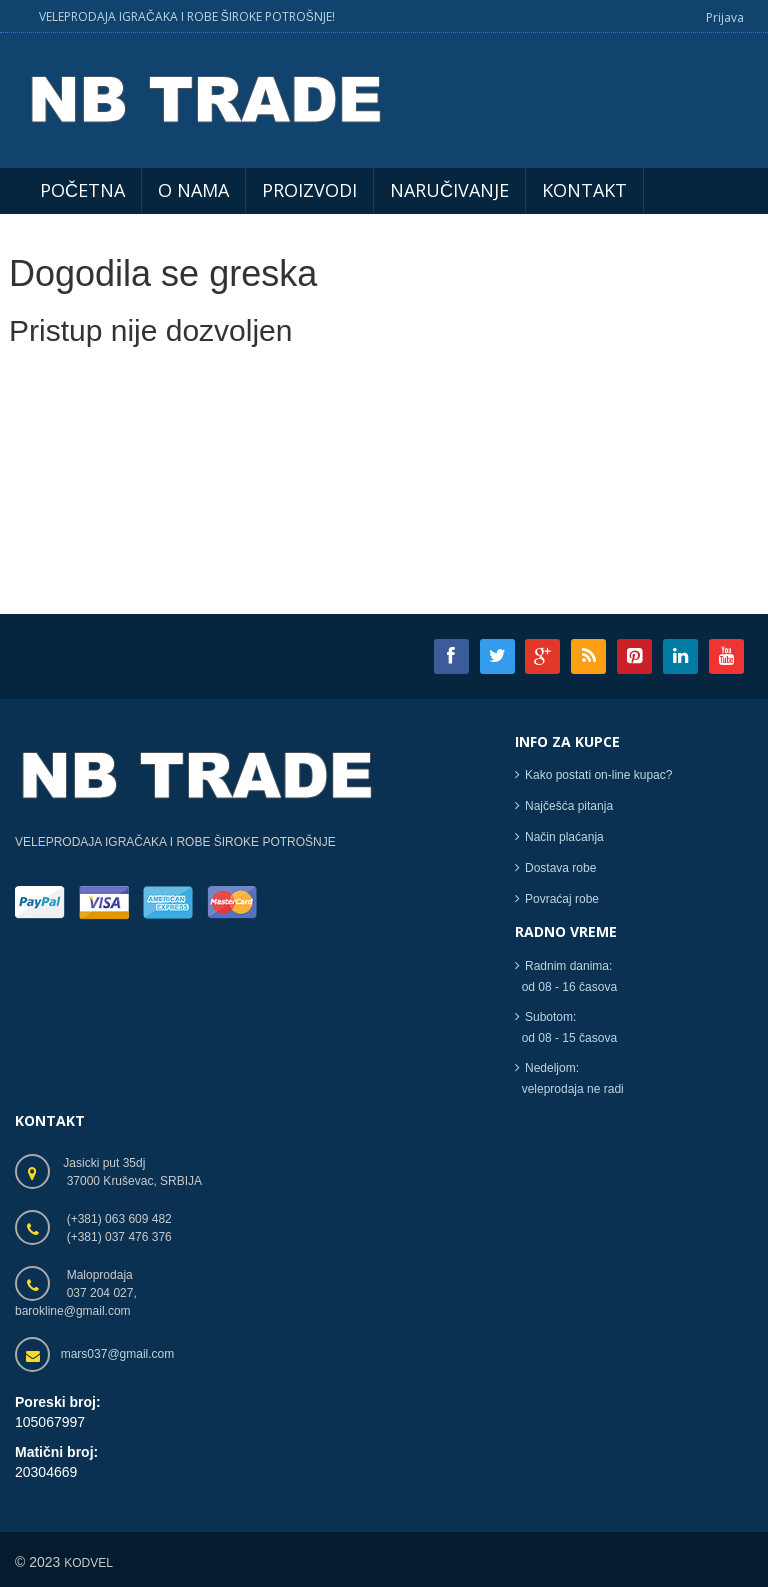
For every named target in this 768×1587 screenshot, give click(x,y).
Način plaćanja (564, 845)
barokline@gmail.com (73, 1318)
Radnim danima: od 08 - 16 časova (566, 984)
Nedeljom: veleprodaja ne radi (569, 1086)
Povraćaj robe (562, 907)
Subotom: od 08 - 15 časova (566, 1035)
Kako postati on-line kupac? (598, 783)
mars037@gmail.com (118, 1361)
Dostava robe (560, 876)
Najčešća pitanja (569, 814)
